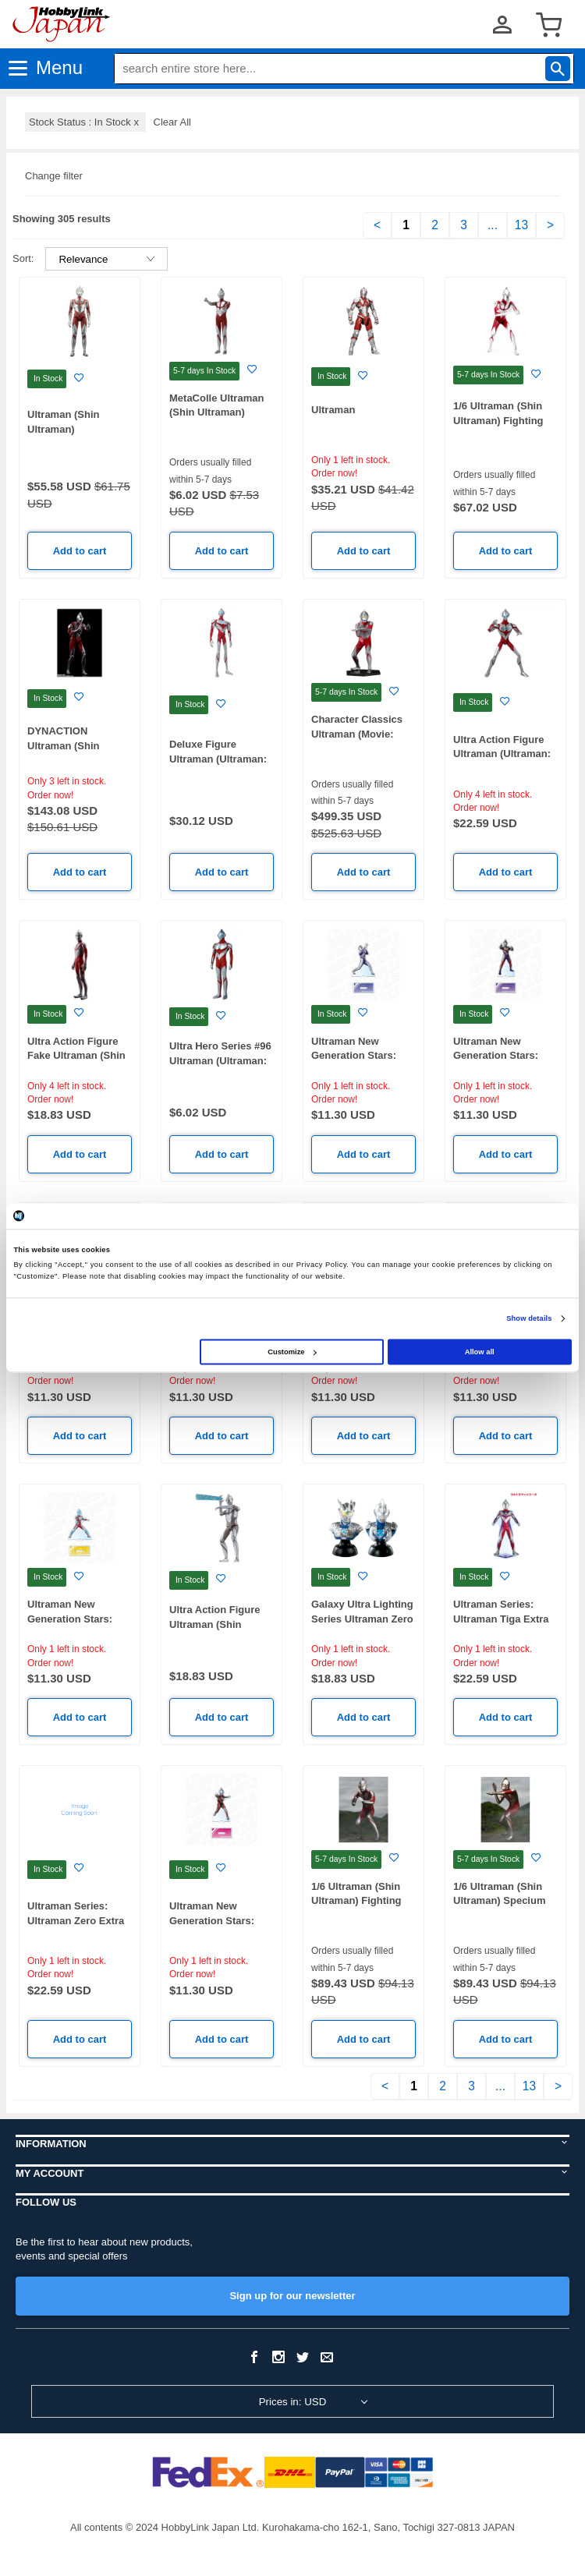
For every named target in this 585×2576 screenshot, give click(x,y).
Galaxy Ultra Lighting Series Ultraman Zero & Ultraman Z (362, 1618)
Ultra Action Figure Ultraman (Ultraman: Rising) (502, 754)
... (493, 225)
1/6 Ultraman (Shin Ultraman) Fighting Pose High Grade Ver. (362, 1901)
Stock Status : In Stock (85, 122)
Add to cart (80, 551)
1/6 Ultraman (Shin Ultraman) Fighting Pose (498, 420)
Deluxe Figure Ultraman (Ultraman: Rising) (218, 758)
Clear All (172, 122)
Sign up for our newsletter (292, 2296)
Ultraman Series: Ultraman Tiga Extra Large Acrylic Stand (501, 1618)
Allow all (480, 1352)
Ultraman (333, 410)
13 (521, 225)
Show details (528, 1318)
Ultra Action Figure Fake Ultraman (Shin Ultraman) (76, 1055)
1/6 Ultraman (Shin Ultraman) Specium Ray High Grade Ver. (501, 1901)
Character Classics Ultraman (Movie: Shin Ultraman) (356, 733)
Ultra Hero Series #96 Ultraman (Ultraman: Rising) (220, 1060)
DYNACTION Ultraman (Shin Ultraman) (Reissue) (75, 745)
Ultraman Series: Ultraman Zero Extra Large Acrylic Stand (75, 1920)
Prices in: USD (293, 2402)
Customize (292, 1352)
